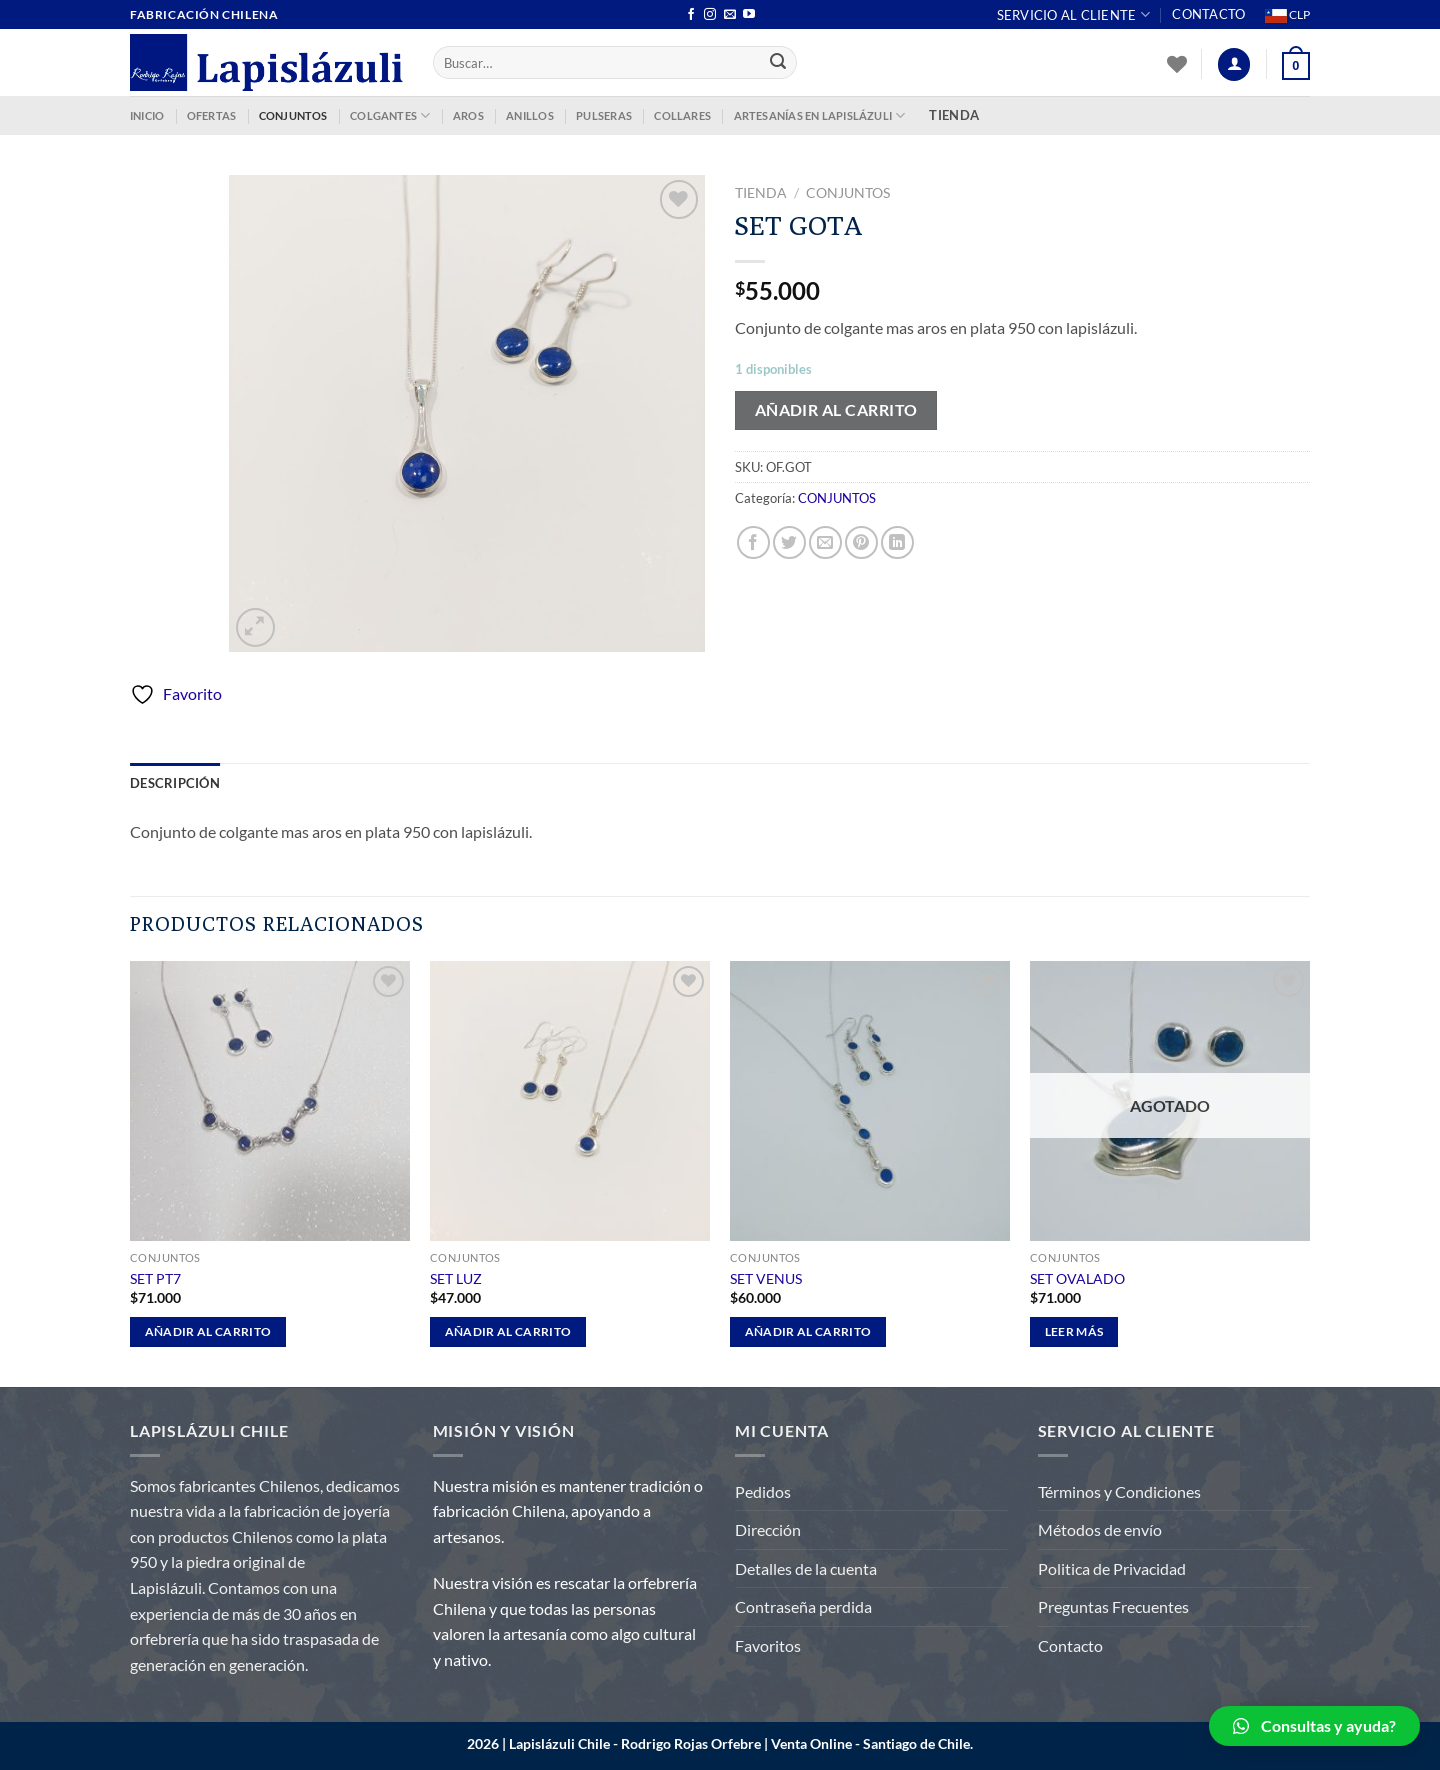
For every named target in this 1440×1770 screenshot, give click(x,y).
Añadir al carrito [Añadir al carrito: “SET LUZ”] (508, 1331)
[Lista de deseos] (1177, 64)
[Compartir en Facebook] (753, 542)
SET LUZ (456, 1278)
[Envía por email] (825, 542)
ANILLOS (530, 115)
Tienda (761, 193)
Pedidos (763, 1491)
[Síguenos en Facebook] (691, 15)
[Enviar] (779, 63)
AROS (468, 115)
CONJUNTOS (293, 115)
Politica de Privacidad (1112, 1568)
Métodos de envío (1100, 1529)
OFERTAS (212, 115)
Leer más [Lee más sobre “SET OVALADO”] (1074, 1331)
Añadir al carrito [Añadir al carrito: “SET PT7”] (208, 1331)
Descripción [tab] (175, 783)
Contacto (1208, 14)
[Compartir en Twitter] (789, 542)
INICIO (147, 115)
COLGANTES (390, 115)
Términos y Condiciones (1119, 1491)
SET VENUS (766, 1278)
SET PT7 (155, 1278)
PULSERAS (604, 115)
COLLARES (682, 115)
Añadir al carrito (836, 410)
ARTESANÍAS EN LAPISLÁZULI (820, 115)
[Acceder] (1234, 64)
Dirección (768, 1529)
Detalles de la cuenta (806, 1568)
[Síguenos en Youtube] (749, 15)
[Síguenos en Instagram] (710, 15)
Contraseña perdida (803, 1606)
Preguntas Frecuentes (1113, 1606)
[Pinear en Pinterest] (861, 542)
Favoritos (768, 1645)
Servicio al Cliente (1073, 14)
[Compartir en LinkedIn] (897, 542)
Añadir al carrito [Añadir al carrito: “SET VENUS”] (808, 1331)
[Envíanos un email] (730, 15)
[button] (1314, 1726)
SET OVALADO (1077, 1278)
